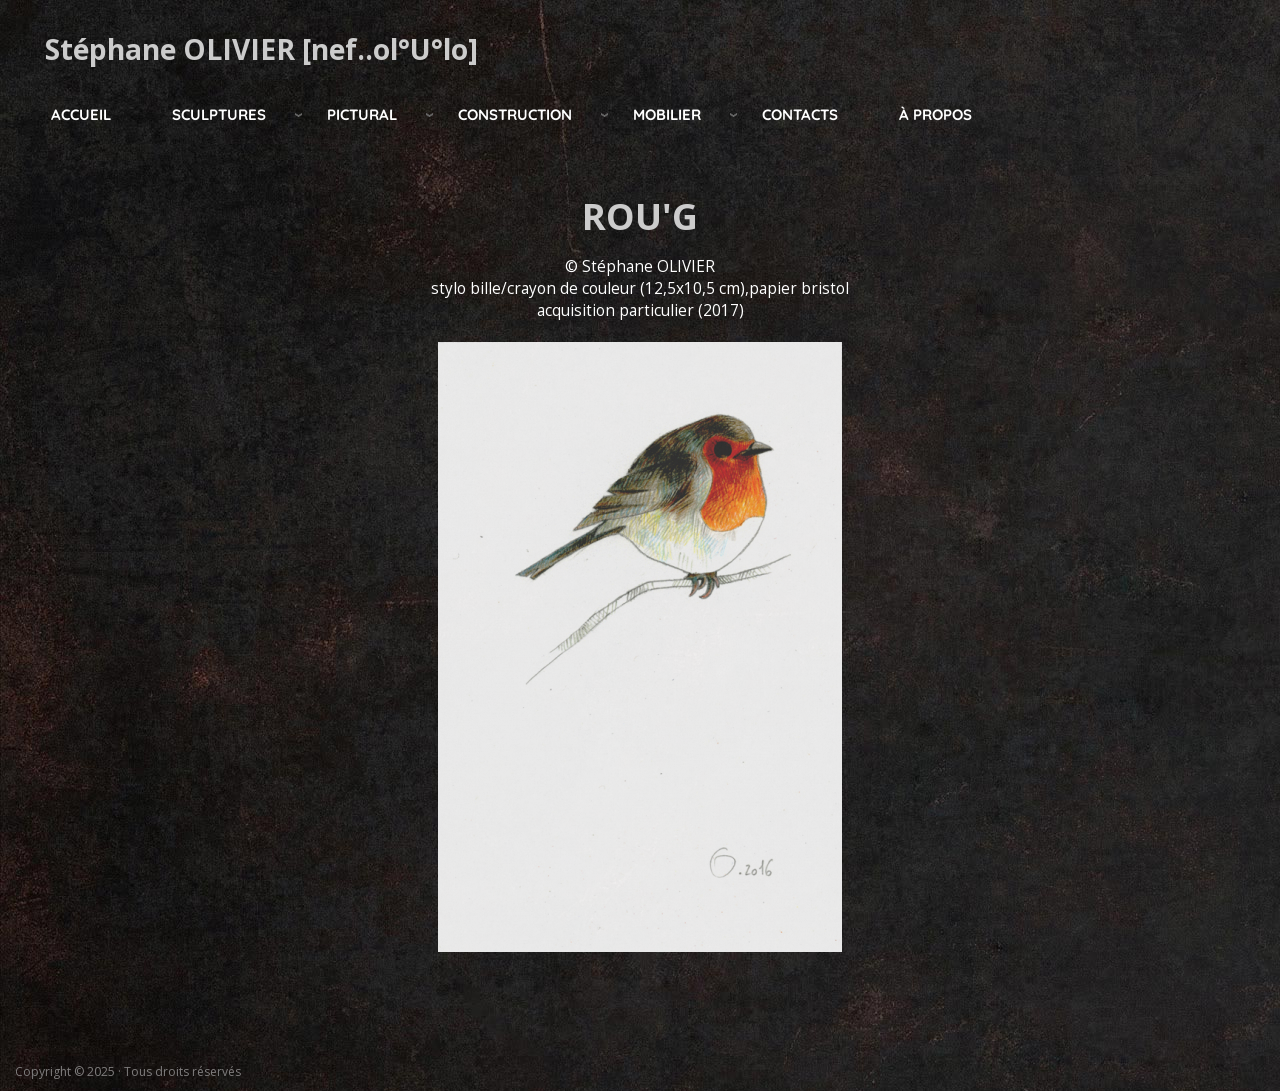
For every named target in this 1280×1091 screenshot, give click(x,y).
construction (515, 114)
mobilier (667, 114)
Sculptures (219, 114)
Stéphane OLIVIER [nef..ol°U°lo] (261, 49)
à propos (935, 114)
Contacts (800, 114)
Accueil (81, 114)
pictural (362, 114)
